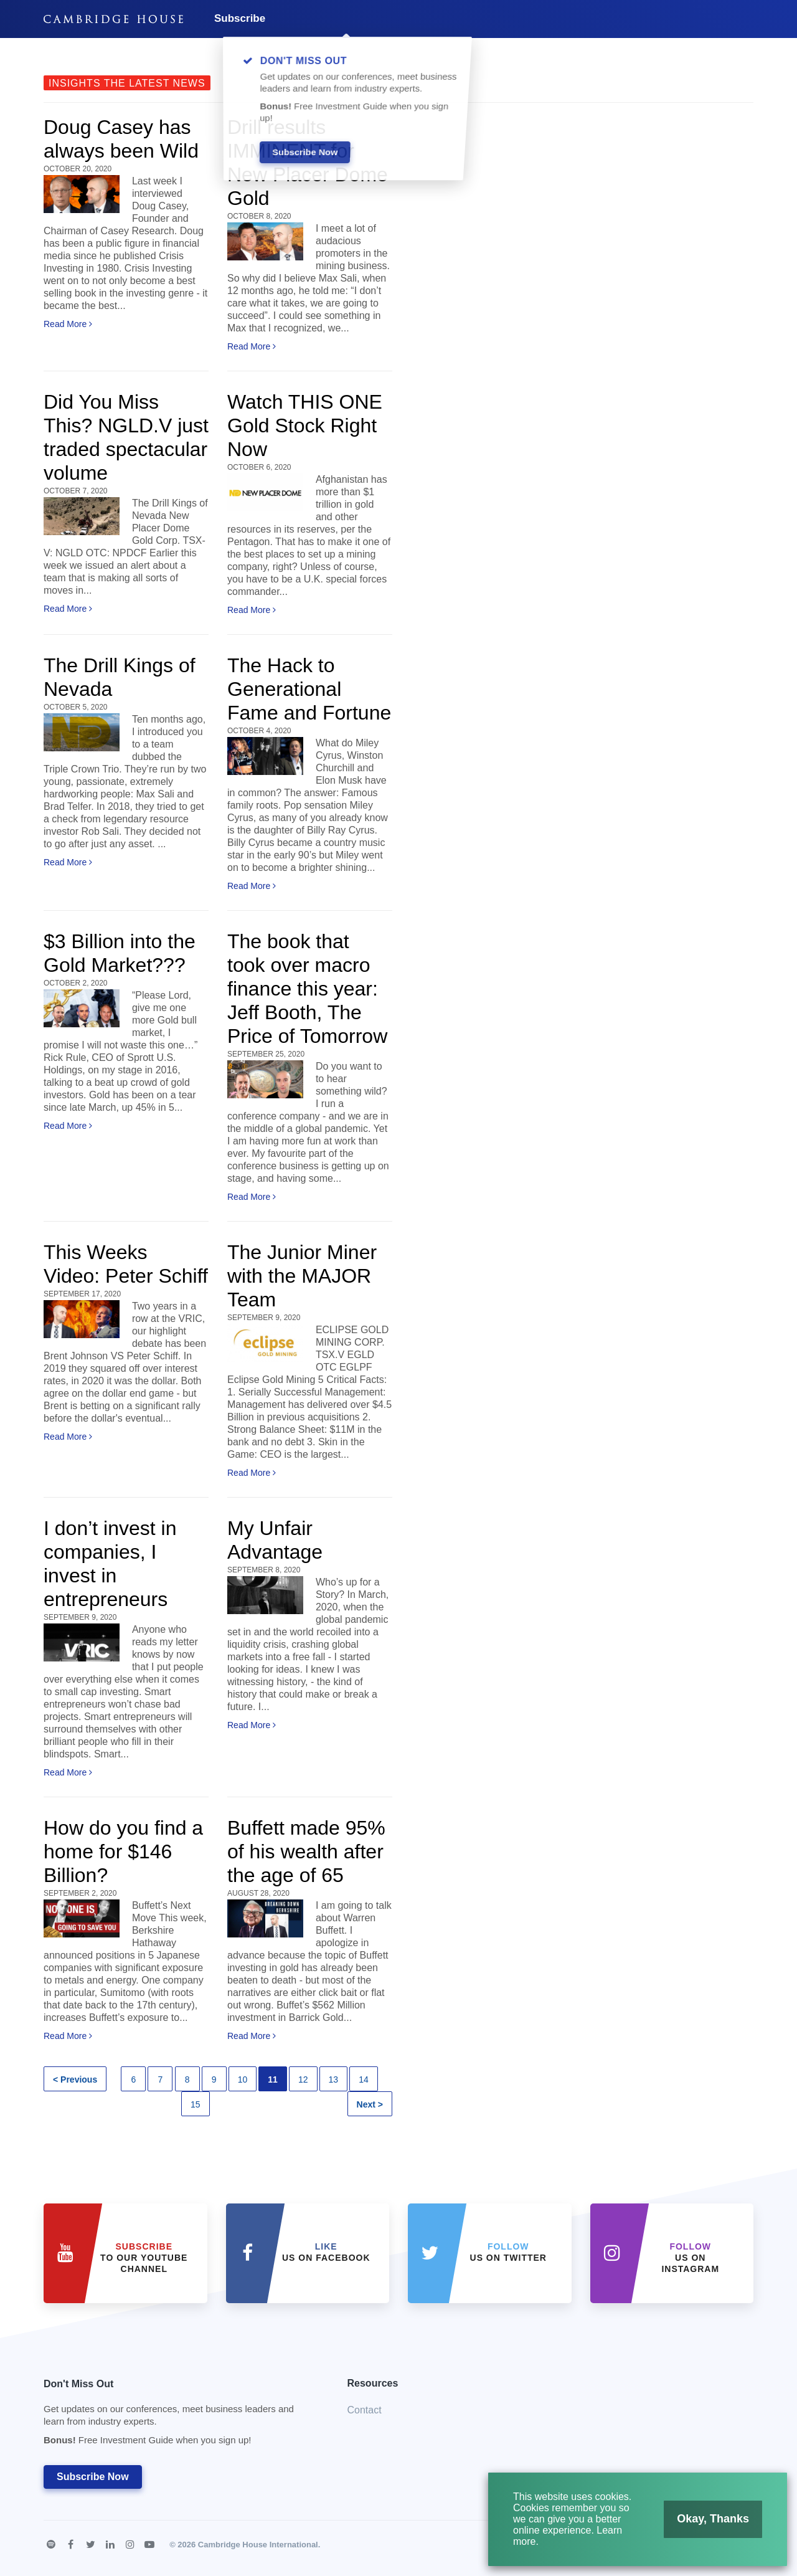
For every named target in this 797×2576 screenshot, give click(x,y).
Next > (370, 2104)
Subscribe (239, 18)
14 (364, 2079)
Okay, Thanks (706, 2523)
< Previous (75, 2079)
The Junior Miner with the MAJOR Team (302, 1276)
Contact (364, 2410)
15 (195, 2104)
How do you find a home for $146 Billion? (123, 1851)
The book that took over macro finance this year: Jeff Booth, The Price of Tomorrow (307, 988)
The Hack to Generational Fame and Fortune (309, 689)
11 (273, 2079)
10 (243, 2079)
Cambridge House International (258, 2544)
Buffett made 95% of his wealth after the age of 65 (306, 1851)
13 (334, 2079)
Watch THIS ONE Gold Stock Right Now (304, 425)
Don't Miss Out (180, 2416)
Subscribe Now (93, 2476)
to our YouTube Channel (143, 2257)
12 (303, 2079)
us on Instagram (690, 2257)
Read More (68, 324)
